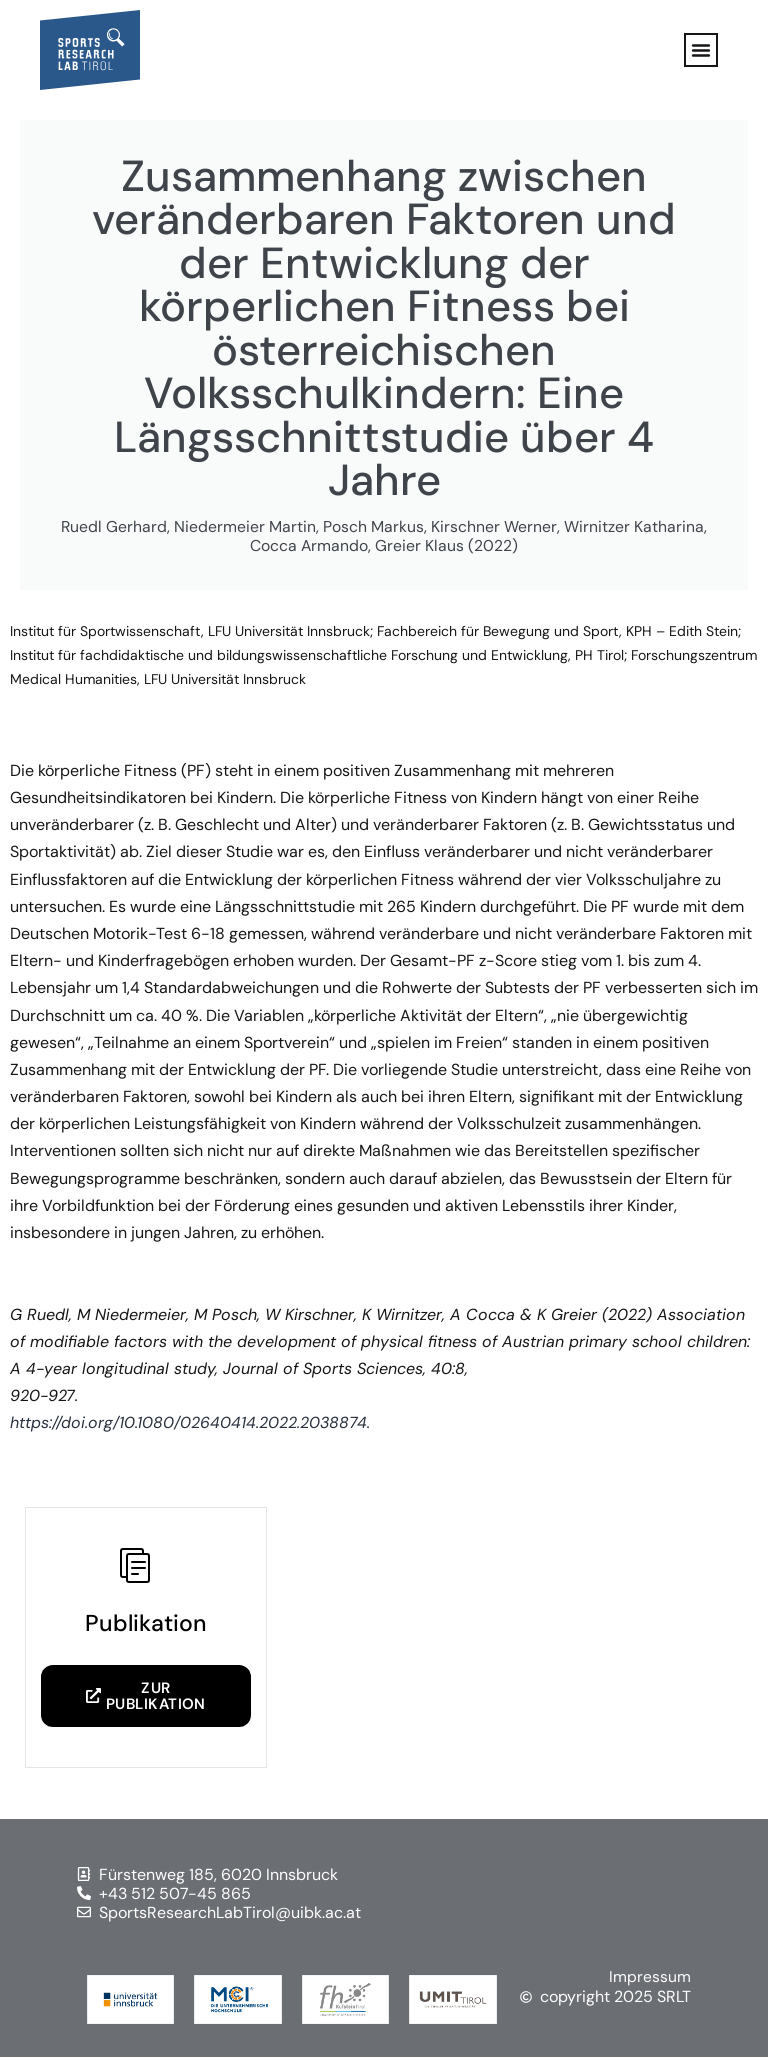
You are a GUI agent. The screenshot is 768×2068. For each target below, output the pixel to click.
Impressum (650, 1987)
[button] (701, 50)
